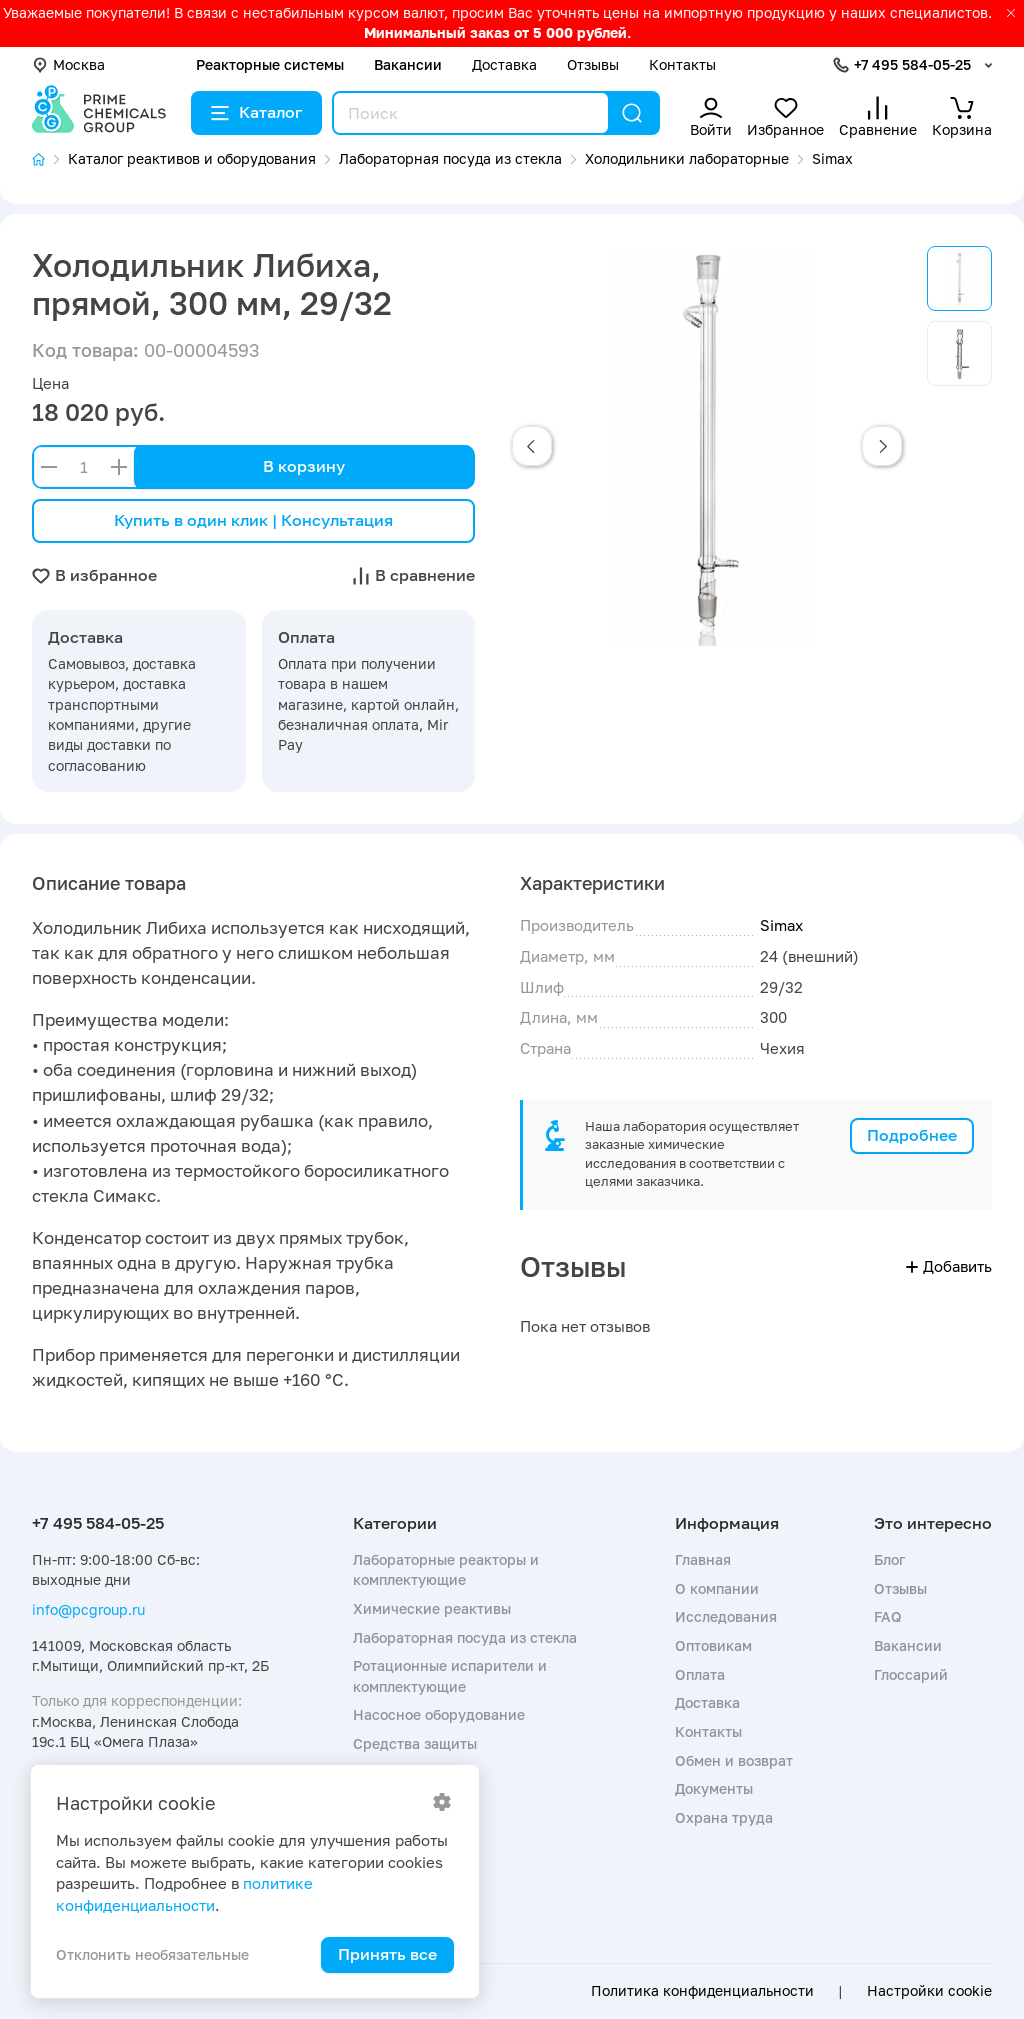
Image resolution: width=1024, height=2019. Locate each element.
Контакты (682, 64)
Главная (703, 1559)
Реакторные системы (270, 64)
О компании (717, 1588)
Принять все (387, 1954)
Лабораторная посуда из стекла (465, 1637)
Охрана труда (724, 1817)
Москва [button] (68, 64)
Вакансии (408, 64)
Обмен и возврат (734, 1760)
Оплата (700, 1674)
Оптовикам (713, 1645)
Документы (714, 1788)
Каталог (256, 112)
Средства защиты (415, 1743)
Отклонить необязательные (152, 1954)
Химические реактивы (432, 1608)
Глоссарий (911, 1674)
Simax (781, 925)
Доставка (504, 64)
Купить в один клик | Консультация (253, 520)
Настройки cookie (929, 1991)
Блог (889, 1559)
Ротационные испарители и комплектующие (450, 1675)
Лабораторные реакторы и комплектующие (446, 1569)
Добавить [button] (949, 1266)
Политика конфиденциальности (702, 1991)
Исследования (726, 1616)
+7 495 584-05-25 (912, 64)
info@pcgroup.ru (88, 1609)
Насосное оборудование (439, 1714)
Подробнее (912, 1135)
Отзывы (593, 64)
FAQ (888, 1616)
